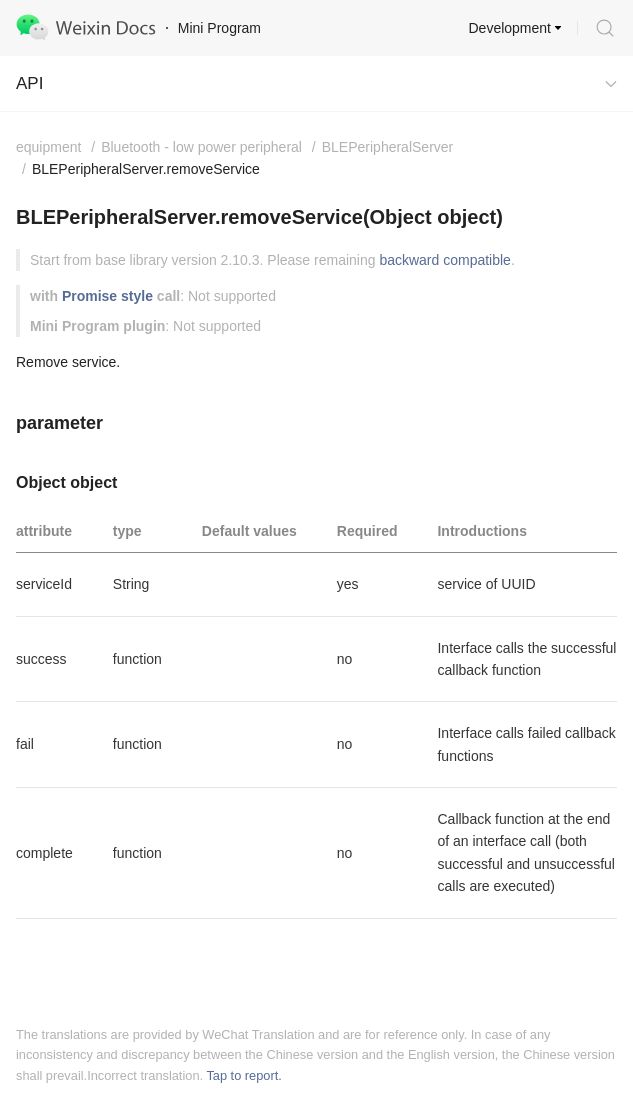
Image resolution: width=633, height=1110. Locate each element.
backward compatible (445, 260)
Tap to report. (243, 1075)
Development (510, 28)
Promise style (107, 296)
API (29, 83)
